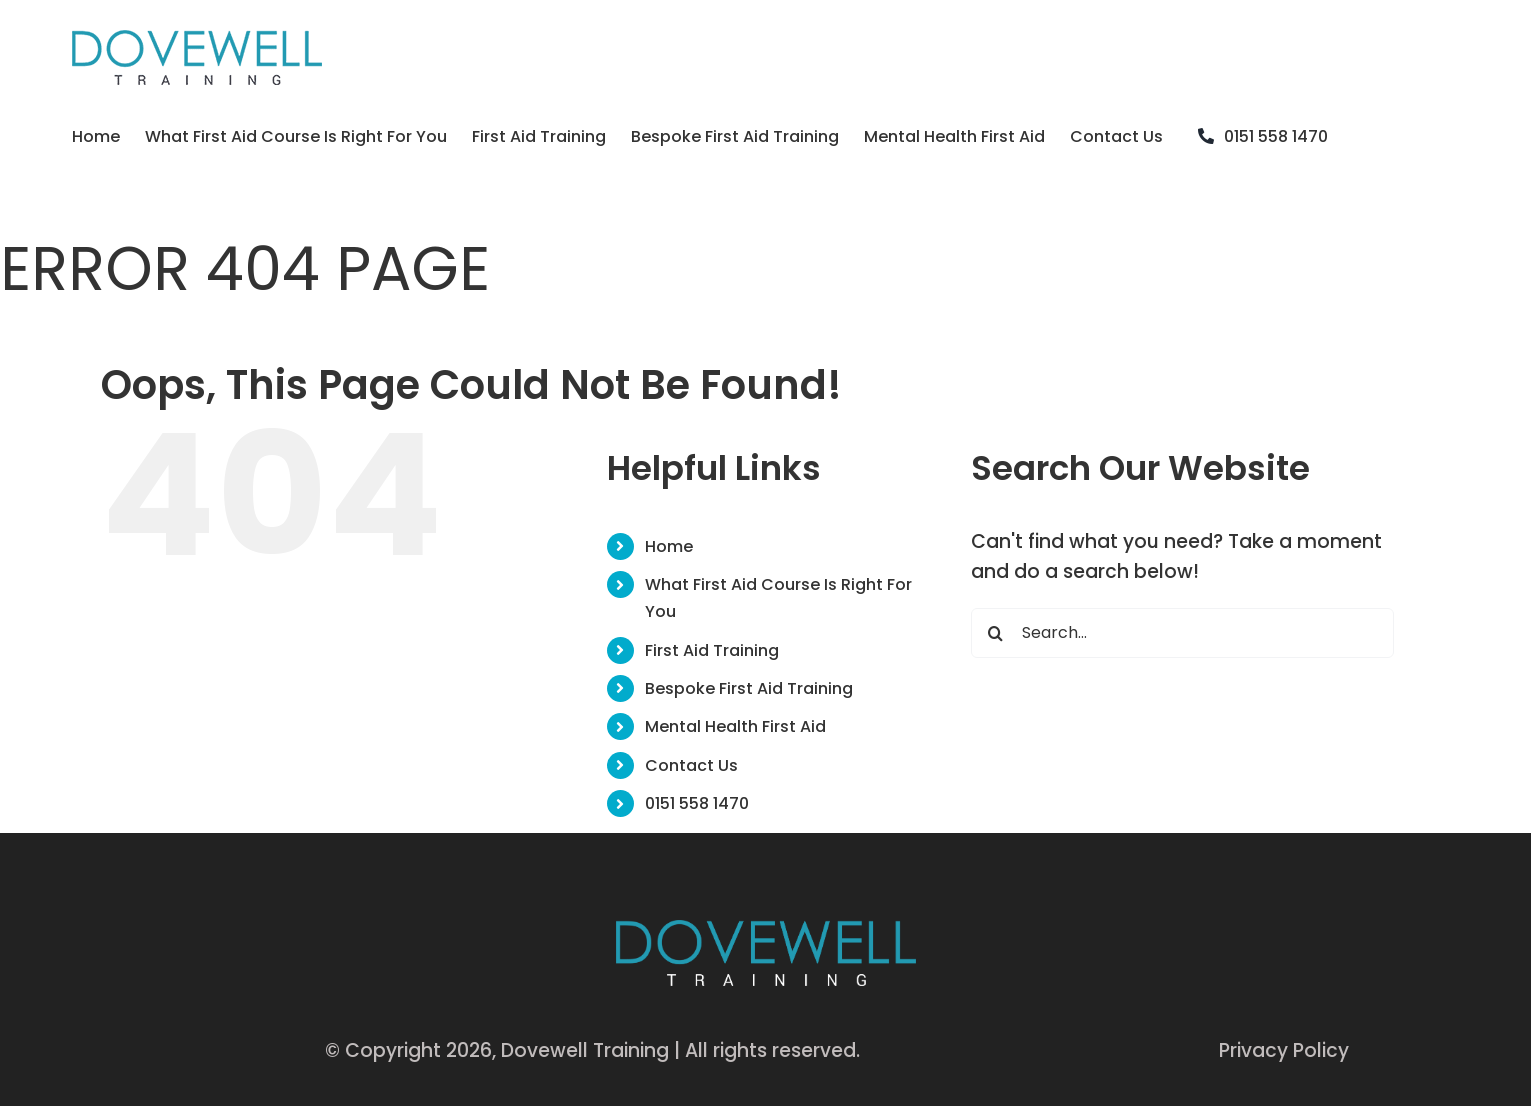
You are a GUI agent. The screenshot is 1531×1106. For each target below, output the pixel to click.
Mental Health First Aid (735, 726)
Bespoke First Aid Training (749, 688)
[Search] (996, 633)
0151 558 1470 (697, 803)
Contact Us (691, 765)
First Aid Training (712, 650)
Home (669, 546)
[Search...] (1182, 633)
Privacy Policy (1284, 1050)
